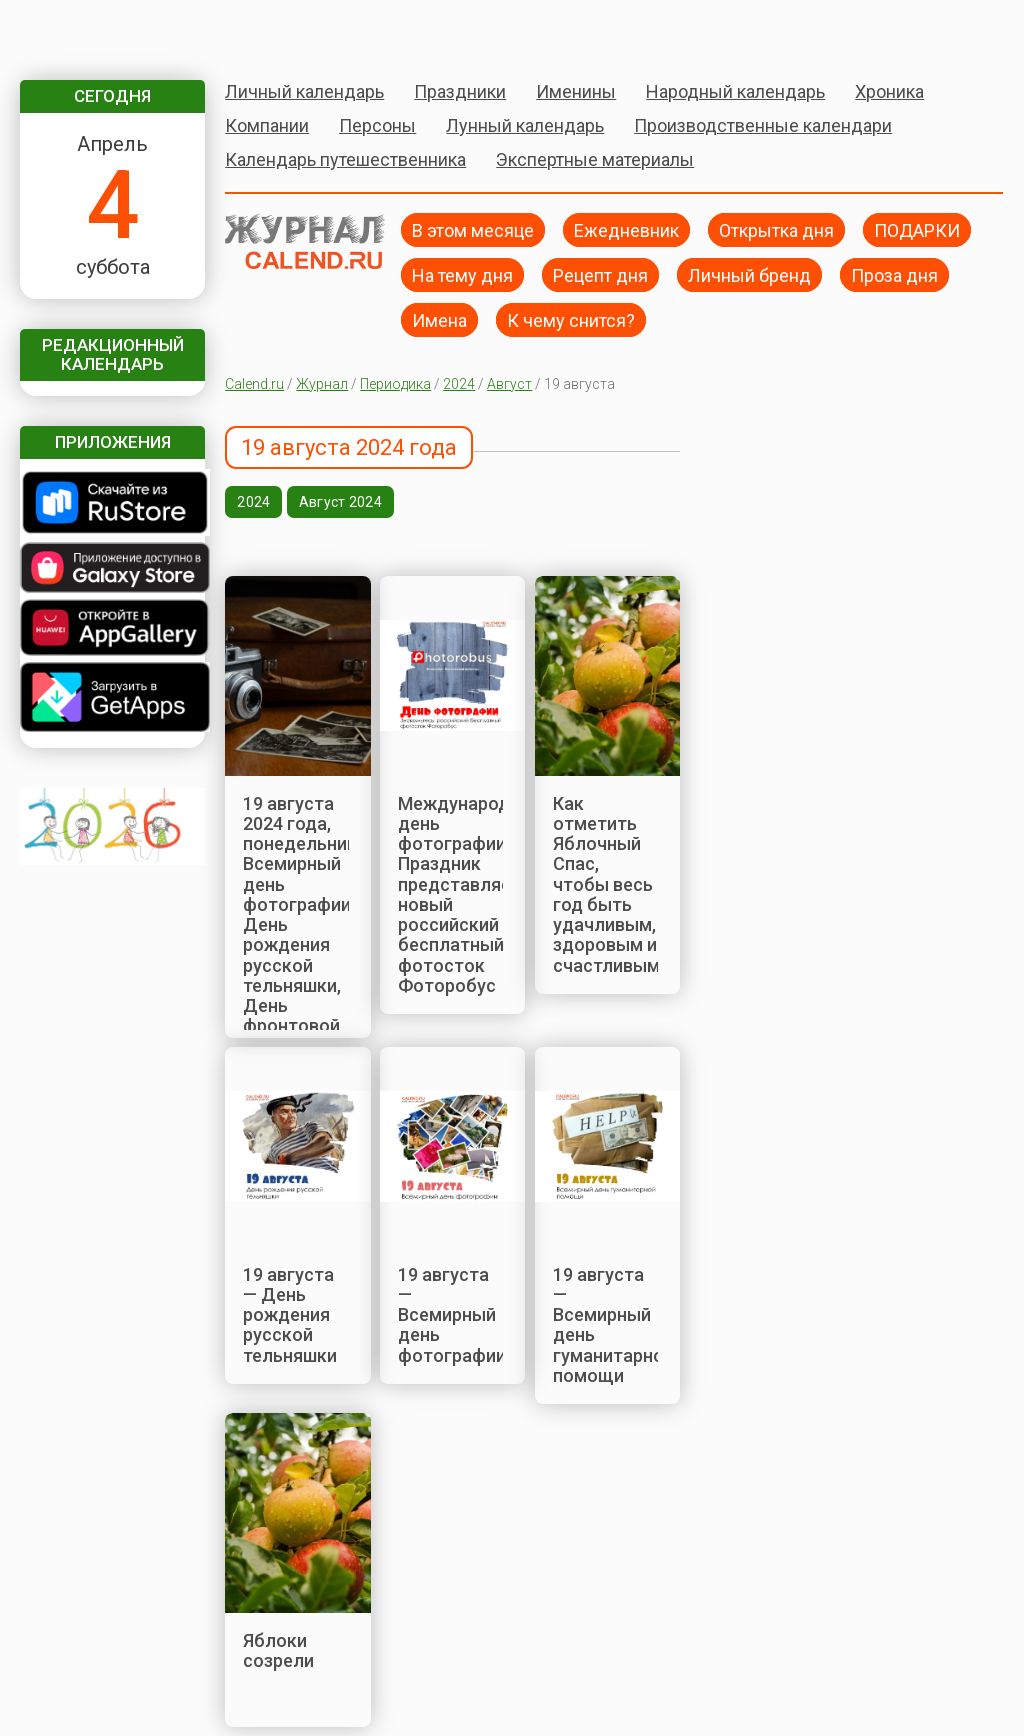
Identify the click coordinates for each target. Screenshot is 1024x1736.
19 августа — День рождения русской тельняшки (290, 1315)
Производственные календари (763, 125)
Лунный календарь (525, 125)
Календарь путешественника (345, 159)
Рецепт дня (600, 274)
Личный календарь (304, 91)
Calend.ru (254, 384)
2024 (459, 384)
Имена (439, 319)
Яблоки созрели (278, 1650)
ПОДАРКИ (917, 229)
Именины (576, 91)
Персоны (377, 125)
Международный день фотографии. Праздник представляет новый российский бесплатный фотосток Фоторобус (471, 894)
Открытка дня (776, 229)
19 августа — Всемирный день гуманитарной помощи (613, 1325)
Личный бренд (749, 274)
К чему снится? (571, 319)
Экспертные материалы (595, 159)
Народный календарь (735, 91)
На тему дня (462, 274)
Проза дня (894, 274)
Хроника (889, 91)
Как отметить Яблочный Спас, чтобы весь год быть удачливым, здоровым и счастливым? (611, 884)
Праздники (460, 91)
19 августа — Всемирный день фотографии (452, 1315)
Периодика (395, 384)
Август (509, 384)
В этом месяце (473, 229)
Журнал (322, 384)
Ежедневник (626, 229)
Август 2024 (340, 502)
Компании (267, 125)
